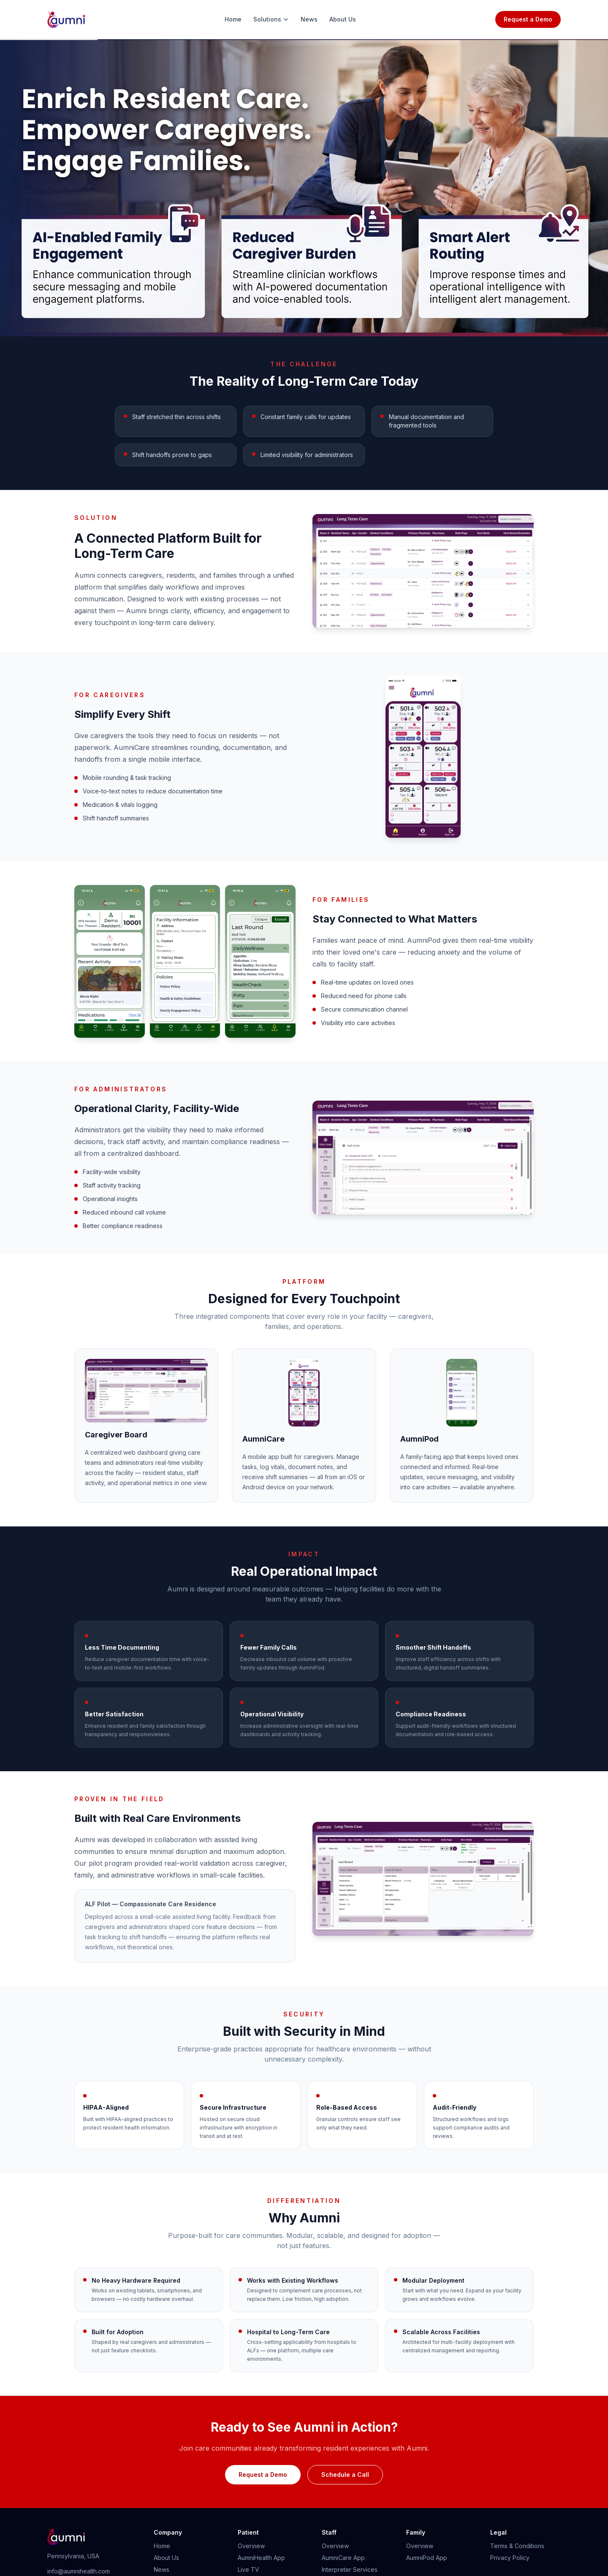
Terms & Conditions (517, 2545)
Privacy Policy (509, 2557)
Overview (251, 2545)
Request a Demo (528, 19)
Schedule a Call (345, 2474)
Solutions (271, 19)
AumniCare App (343, 2557)
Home (233, 19)
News (309, 19)
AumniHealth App (261, 2557)
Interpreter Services (349, 2569)
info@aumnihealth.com (78, 2571)
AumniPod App (426, 2557)
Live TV (248, 2569)
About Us (342, 19)
